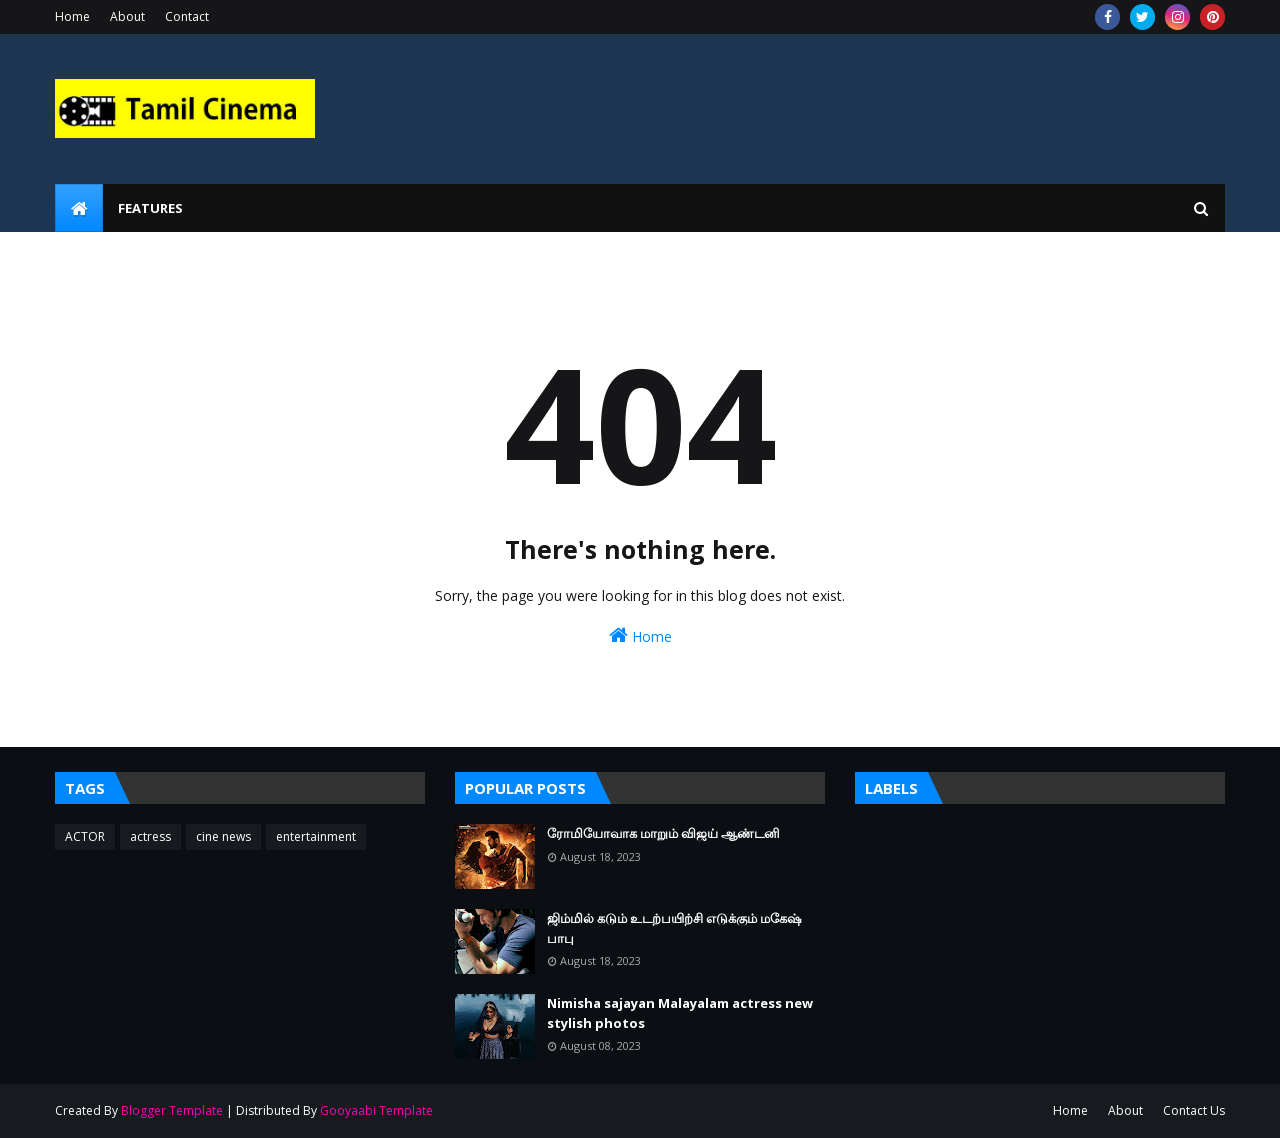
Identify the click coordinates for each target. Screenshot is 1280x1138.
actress (150, 836)
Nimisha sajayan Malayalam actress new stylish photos (680, 1013)
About (127, 16)
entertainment (316, 836)
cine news (223, 836)
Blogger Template (172, 1110)
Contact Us (1194, 1110)
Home (72, 16)
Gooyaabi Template (376, 1110)
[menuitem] (79, 208)
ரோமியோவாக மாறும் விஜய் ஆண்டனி (663, 833)
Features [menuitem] (150, 208)
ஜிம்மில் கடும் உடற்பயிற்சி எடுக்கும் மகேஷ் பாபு (674, 928)
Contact (187, 16)
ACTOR (85, 836)
